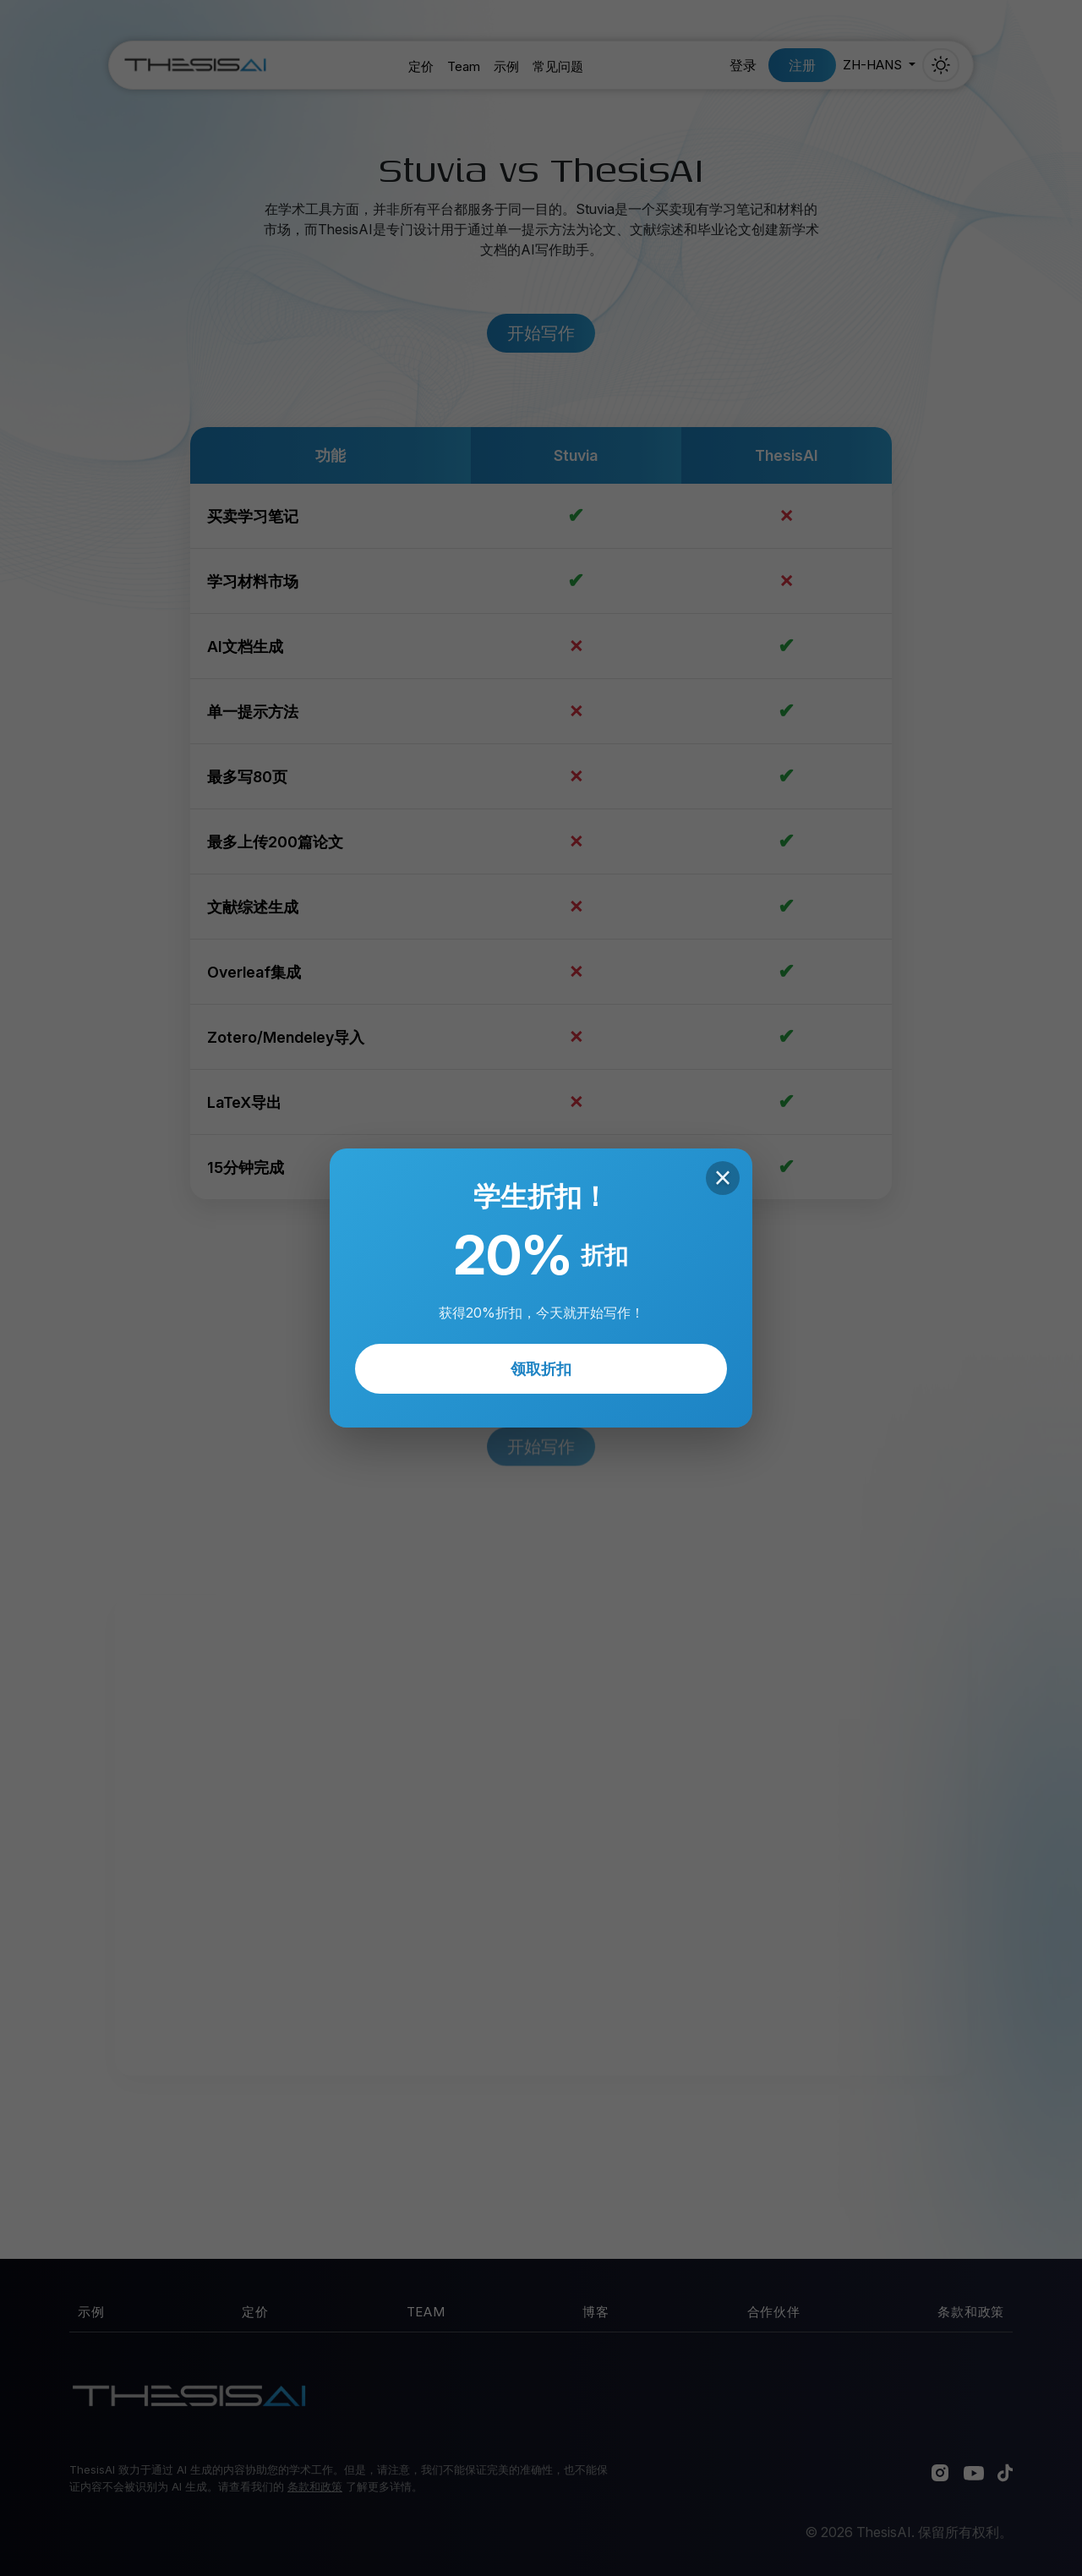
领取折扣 (541, 1369)
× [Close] (722, 1178)
